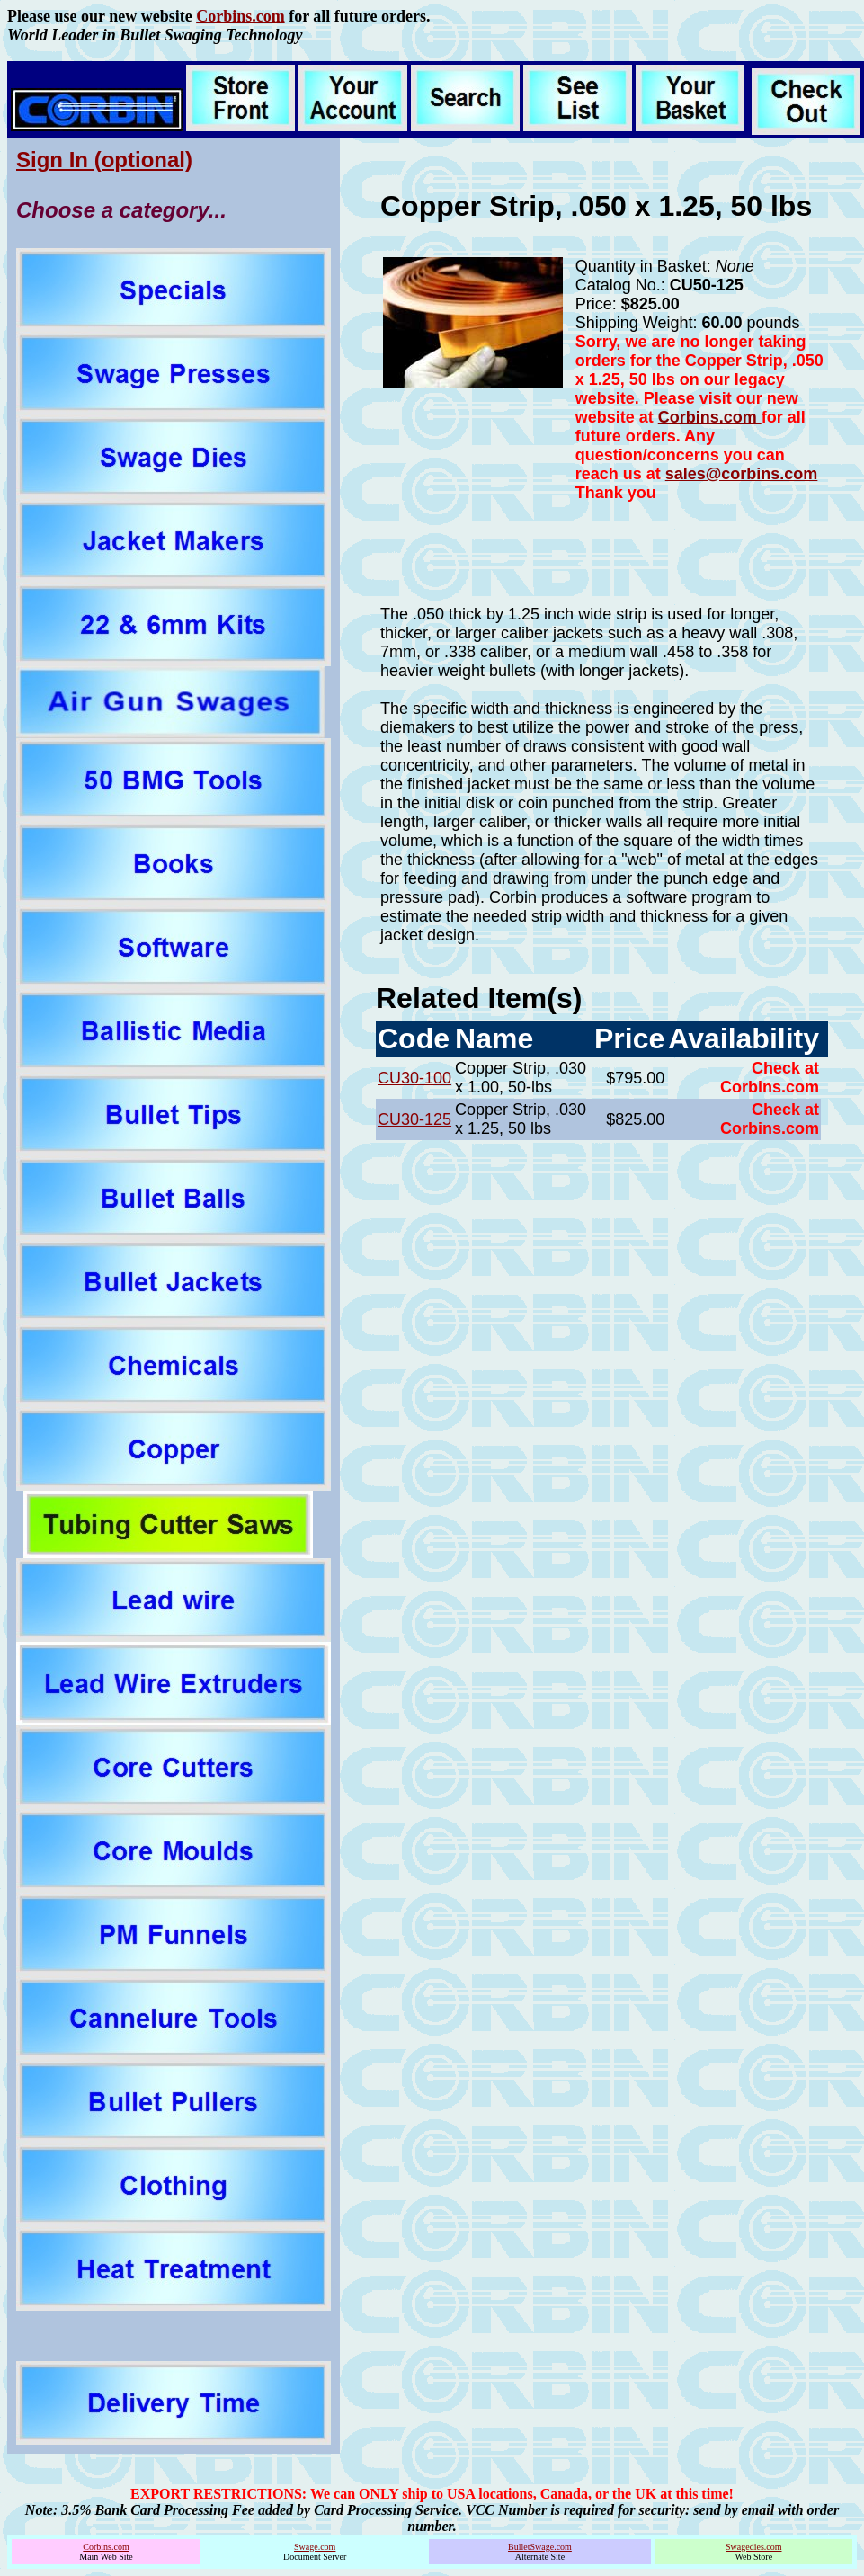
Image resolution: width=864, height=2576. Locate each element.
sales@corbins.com (741, 474)
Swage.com (314, 2547)
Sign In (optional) (104, 159)
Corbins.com (240, 16)
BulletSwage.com (540, 2547)
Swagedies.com (754, 2547)
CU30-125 (414, 1119)
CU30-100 (414, 1078)
